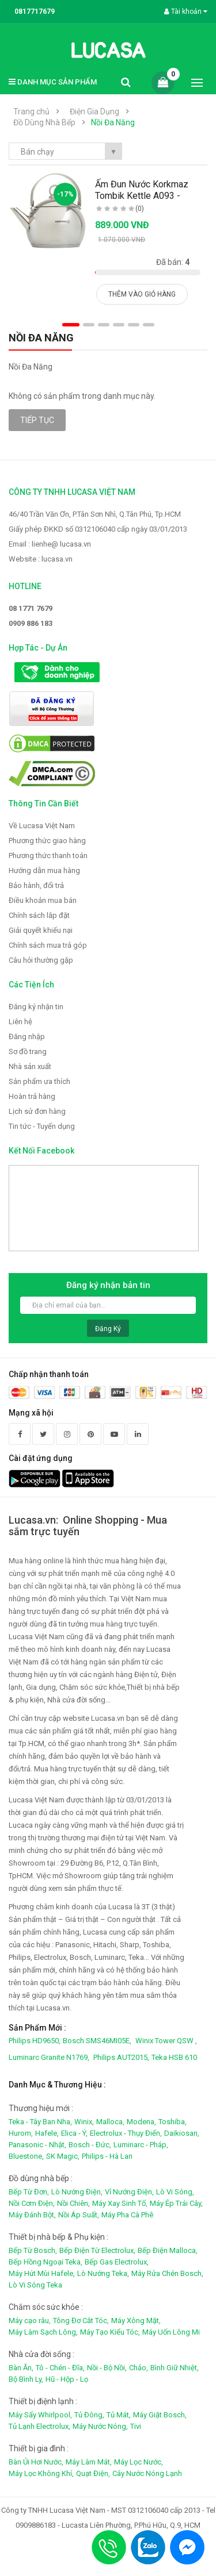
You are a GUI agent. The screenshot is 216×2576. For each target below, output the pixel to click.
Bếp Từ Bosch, (33, 2250)
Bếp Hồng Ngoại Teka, (45, 2262)
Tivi (135, 2426)
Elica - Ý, (74, 2133)
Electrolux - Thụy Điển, (126, 2133)
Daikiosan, (181, 2133)
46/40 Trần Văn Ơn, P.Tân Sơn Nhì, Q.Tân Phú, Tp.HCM (95, 514)
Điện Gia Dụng (94, 111)
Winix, (84, 2121)
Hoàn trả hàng (32, 1096)
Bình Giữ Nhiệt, (174, 2367)
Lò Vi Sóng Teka (35, 2285)
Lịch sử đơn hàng (37, 1111)
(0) (139, 209)
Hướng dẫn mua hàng (44, 870)
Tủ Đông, (89, 2414)
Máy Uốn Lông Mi (171, 2332)
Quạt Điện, (93, 2473)
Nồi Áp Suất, (78, 2214)
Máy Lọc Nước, (138, 2462)
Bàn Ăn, (21, 2367)
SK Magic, (62, 2156)
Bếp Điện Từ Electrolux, (97, 2250)
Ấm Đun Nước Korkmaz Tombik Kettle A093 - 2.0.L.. (141, 196)
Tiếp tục (37, 420)
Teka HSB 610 (174, 2057)
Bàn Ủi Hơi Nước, (36, 2462)
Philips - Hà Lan (107, 2156)
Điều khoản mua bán (43, 900)
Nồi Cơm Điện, (32, 2203)
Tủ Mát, (119, 2414)
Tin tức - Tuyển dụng (42, 1126)
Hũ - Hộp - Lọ (67, 2379)
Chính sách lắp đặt (39, 915)
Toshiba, (172, 2121)
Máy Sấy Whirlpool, (40, 2414)
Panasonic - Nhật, (37, 2144)
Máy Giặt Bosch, (160, 2414)
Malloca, (110, 2121)
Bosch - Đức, (90, 2144)
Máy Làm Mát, (89, 2462)
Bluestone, (26, 2156)
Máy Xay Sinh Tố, (119, 2203)
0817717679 (34, 11)
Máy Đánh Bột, (32, 2214)
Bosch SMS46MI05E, (97, 2040)
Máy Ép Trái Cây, (176, 2203)
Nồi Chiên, (73, 2203)
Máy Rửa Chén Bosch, (167, 2273)
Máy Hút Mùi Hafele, (42, 2273)
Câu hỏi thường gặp (41, 960)
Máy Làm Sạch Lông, (43, 2332)
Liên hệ (20, 1021)
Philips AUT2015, (121, 2057)
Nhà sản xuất (30, 1066)
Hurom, (21, 2133)
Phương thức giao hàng (47, 840)
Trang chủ (31, 111)
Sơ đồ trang (28, 1051)
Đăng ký (108, 1329)
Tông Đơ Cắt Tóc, (81, 2320)
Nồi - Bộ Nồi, (107, 2367)
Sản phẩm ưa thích (39, 1081)
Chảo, (138, 2367)
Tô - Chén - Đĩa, (60, 2367)
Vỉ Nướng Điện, (129, 2191)
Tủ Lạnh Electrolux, (39, 2426)
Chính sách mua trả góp (48, 945)
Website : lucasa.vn (41, 559)
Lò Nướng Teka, (103, 2273)
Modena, (141, 2121)
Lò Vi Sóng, (175, 2191)
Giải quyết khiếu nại (41, 930)
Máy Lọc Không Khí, (41, 2473)
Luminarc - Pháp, (140, 2144)
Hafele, (47, 2133)
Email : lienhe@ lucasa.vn (50, 544)
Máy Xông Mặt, (136, 2320)
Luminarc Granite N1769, (49, 2057)
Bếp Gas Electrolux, (117, 2262)
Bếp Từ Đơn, (29, 2191)
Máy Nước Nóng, (100, 2426)
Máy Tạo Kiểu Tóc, (110, 2332)
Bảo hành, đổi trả (36, 885)
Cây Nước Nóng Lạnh (147, 2473)
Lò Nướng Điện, (77, 2191)
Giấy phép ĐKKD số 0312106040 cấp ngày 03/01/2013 (98, 529)
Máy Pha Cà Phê (127, 2214)
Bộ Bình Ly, (26, 2379)
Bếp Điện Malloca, (168, 2250)
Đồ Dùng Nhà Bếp (44, 122)
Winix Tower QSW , (166, 2040)
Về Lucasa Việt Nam (42, 825)
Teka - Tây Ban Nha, (40, 2121)
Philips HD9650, (34, 2040)
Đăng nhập (27, 1036)
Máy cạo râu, (30, 2320)
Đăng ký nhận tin (36, 1006)
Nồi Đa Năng (113, 122)
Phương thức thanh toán (48, 855)
